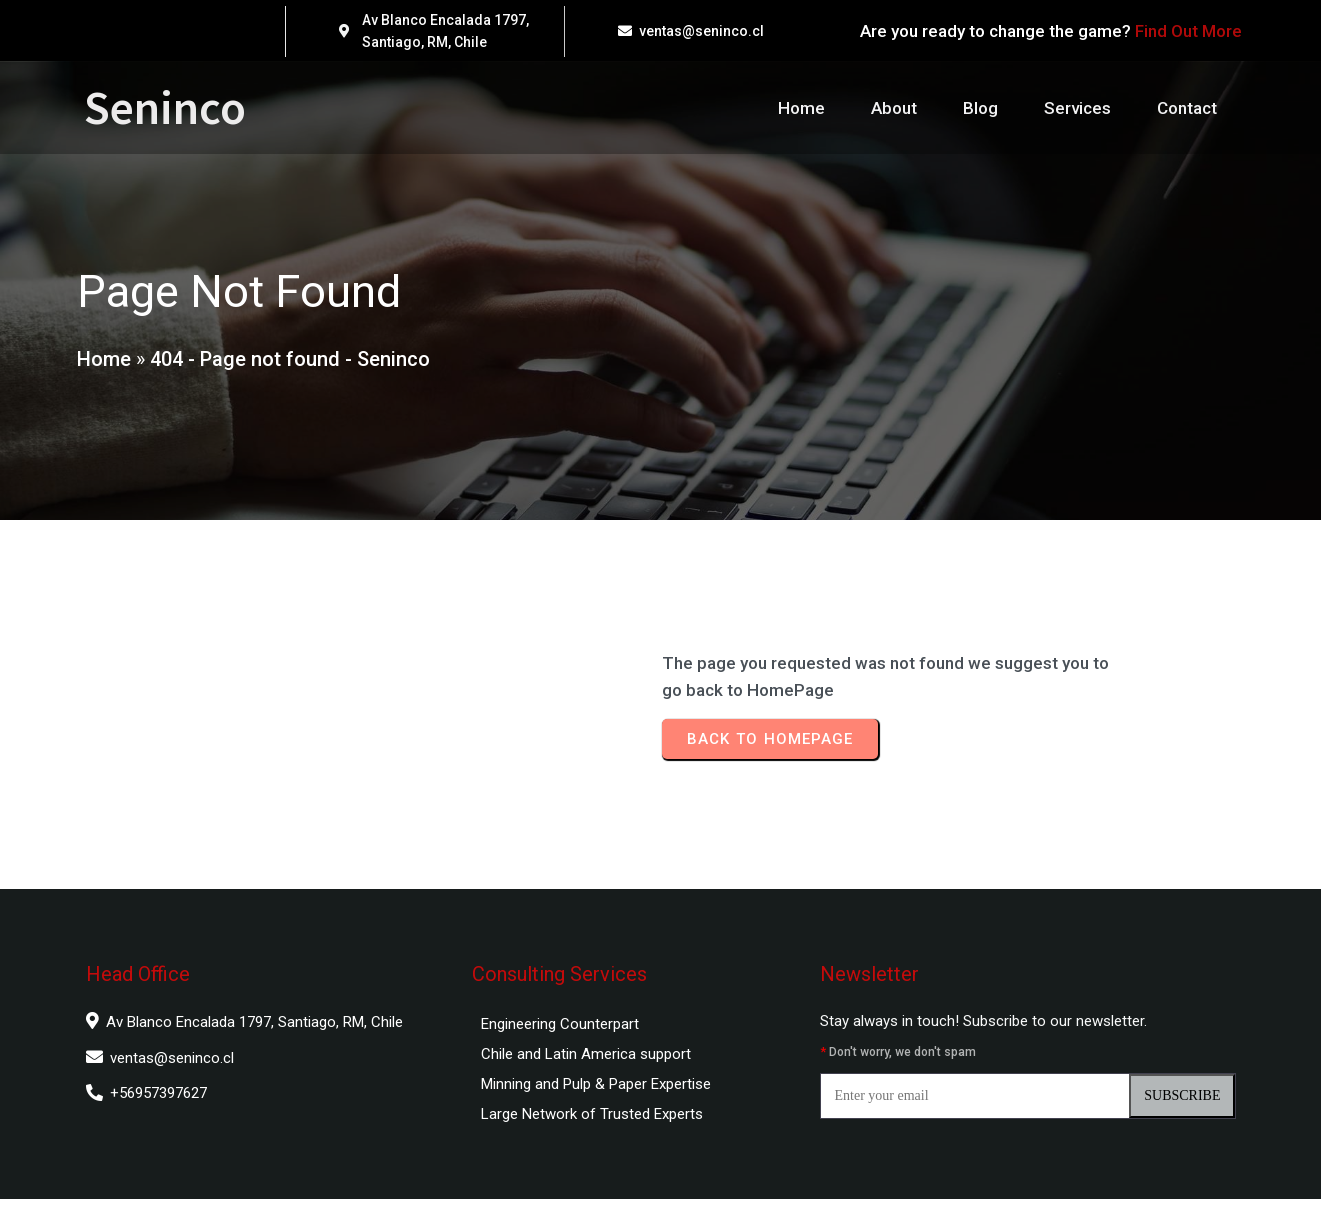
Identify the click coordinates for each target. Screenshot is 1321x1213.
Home (103, 366)
